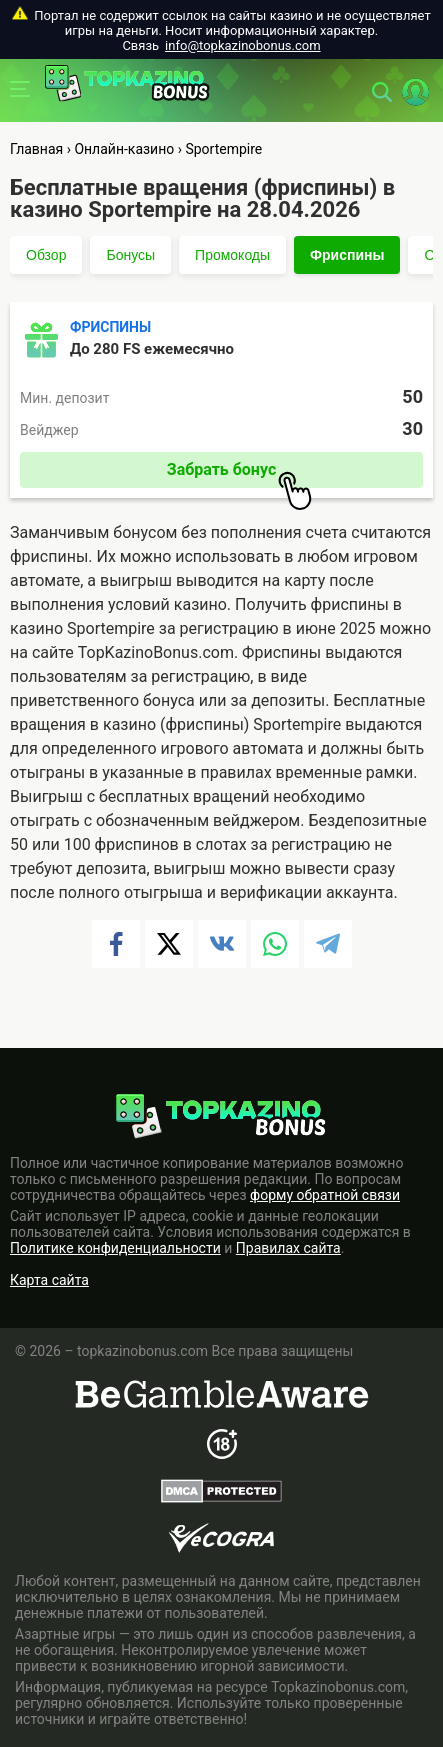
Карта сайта (49, 1280)
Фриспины (347, 255)
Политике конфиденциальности (115, 1248)
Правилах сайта (288, 1248)
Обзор (46, 255)
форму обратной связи (325, 1195)
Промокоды (232, 255)
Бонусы (130, 255)
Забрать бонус (239, 474)
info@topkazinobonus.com (242, 45)
